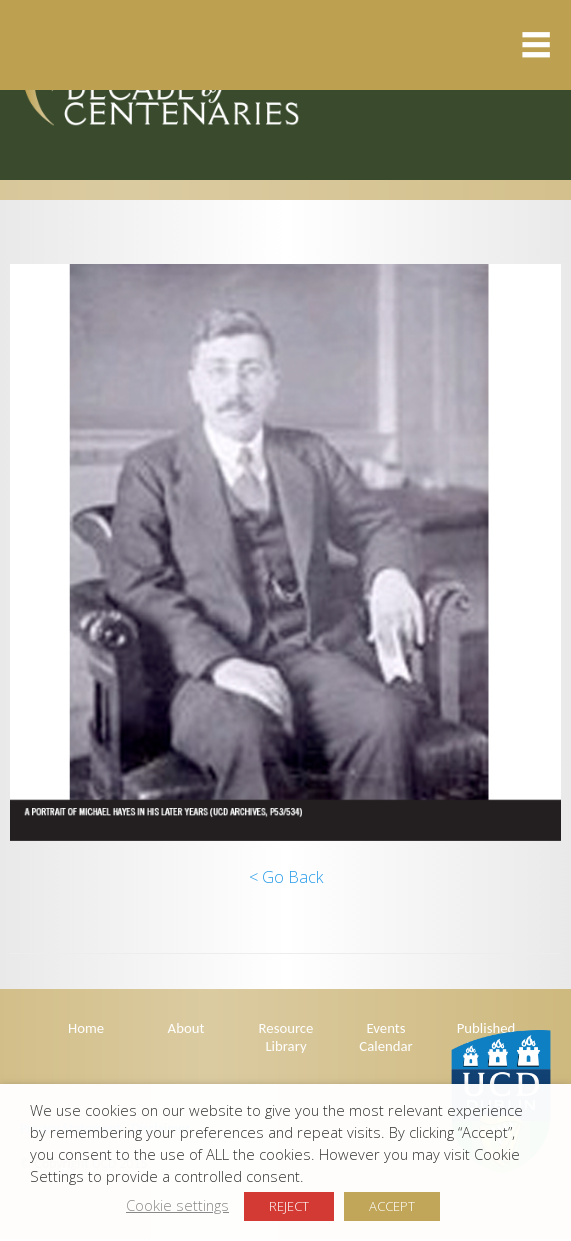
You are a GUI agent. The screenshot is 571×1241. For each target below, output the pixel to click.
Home (86, 1028)
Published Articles (486, 1037)
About (186, 1028)
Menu (275, 45)
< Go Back (286, 877)
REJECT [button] (289, 1206)
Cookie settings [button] (177, 1205)
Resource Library (286, 1037)
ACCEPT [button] (392, 1206)
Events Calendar (385, 1037)
